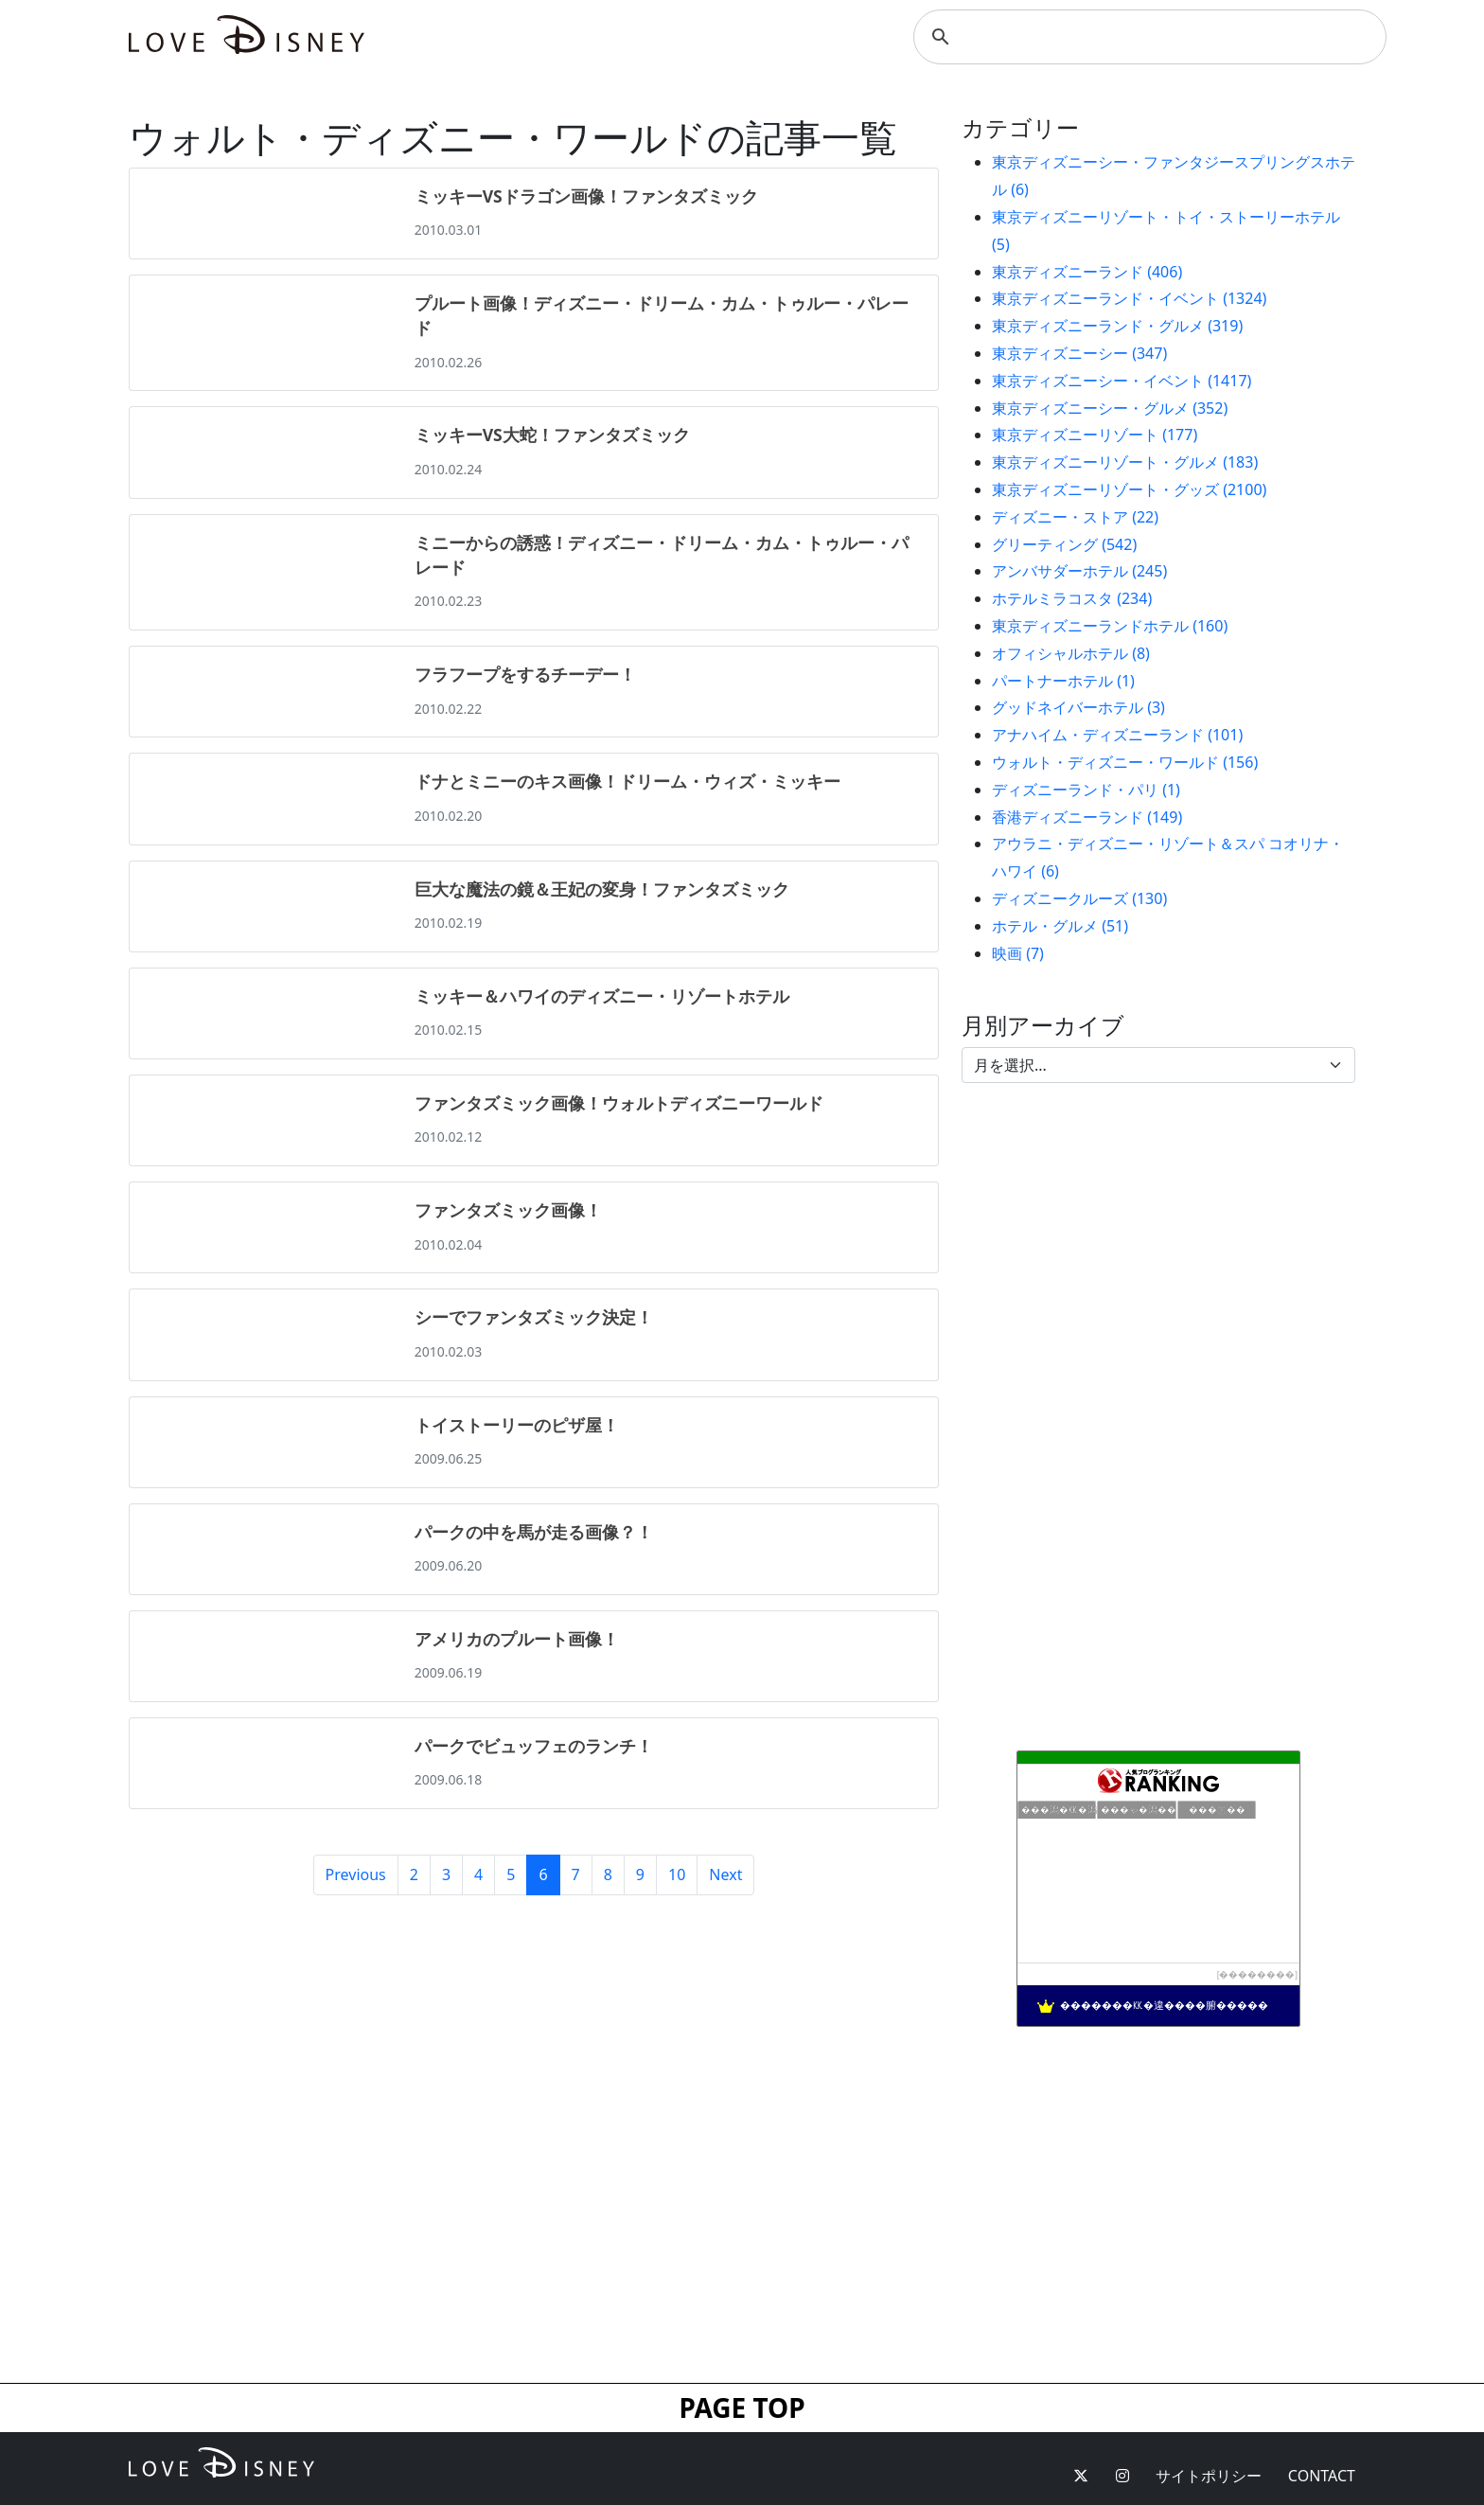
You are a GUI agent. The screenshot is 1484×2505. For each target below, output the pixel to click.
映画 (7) (1018, 953)
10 (676, 1874)
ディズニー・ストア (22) (1075, 516)
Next (725, 1874)
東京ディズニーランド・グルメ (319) (1117, 325)
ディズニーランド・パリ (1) (1086, 789)
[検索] (1147, 37)
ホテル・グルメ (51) (1060, 925)
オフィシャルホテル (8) (1071, 653)
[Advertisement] (1158, 2204)
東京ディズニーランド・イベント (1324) (1129, 298)
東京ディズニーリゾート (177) (1094, 434)
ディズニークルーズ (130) (1079, 898)
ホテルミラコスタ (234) (1072, 598)
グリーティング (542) (1064, 544)
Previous (356, 1874)
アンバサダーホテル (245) (1079, 570)
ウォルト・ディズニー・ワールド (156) (1125, 762)
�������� (1257, 1974)
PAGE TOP (741, 2407)
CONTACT (1321, 2475)
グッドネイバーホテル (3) (1078, 707)
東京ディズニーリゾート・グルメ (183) (1125, 462)
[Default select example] (1158, 1065)
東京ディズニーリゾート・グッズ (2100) (1129, 489)
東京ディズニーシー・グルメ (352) (1110, 408)
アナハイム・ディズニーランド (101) (1117, 734)
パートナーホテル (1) (1063, 680)
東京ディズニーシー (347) (1079, 353)
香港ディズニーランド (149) (1087, 817)
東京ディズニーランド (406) (1087, 271)
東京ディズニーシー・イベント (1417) (1121, 380)
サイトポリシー (1209, 2475)
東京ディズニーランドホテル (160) (1110, 625)
